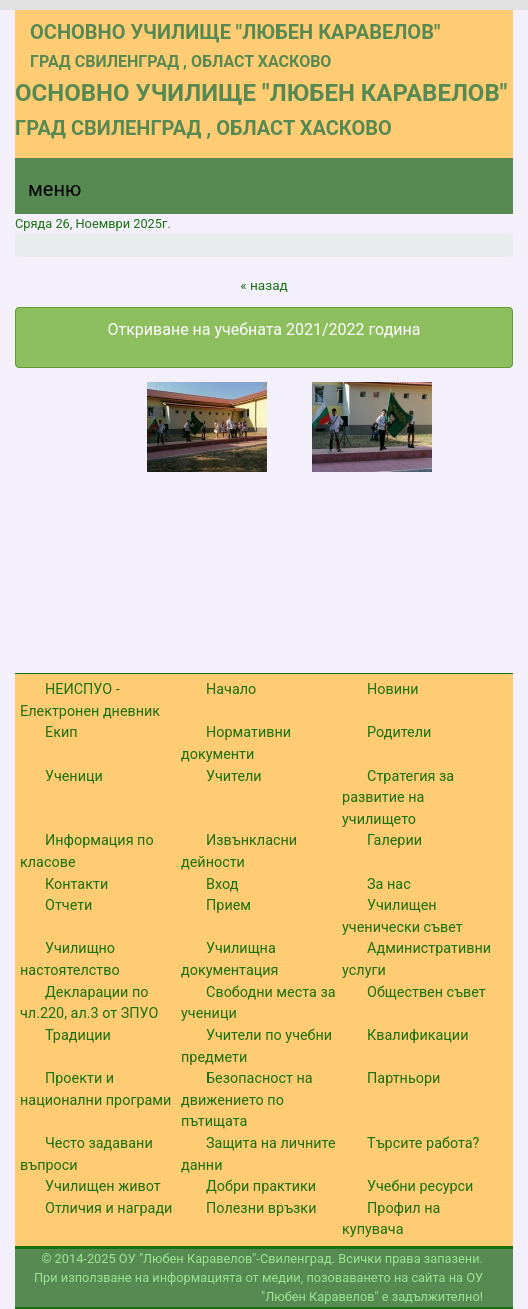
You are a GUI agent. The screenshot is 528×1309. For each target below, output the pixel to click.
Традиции (78, 1035)
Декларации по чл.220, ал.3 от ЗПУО (89, 1003)
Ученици (74, 776)
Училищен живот (103, 1186)
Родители (399, 732)
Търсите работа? (423, 1143)
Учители (234, 776)
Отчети (68, 905)
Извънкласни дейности (239, 851)
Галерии (394, 840)
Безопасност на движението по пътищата (247, 1100)
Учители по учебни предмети (256, 1046)
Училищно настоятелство (70, 959)
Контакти (76, 884)
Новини (393, 689)
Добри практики (261, 1186)
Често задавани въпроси (86, 1154)
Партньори (403, 1078)
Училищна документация (229, 959)
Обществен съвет (426, 992)
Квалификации (417, 1035)
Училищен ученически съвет (402, 916)
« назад (264, 285)
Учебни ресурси (420, 1186)
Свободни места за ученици (258, 1003)
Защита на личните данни (258, 1154)
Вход (222, 884)
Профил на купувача (391, 1219)
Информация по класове (87, 851)
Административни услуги (416, 959)
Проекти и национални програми (95, 1089)
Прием (228, 905)
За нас (389, 884)
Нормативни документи (236, 743)
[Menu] (43, 194)
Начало (231, 689)
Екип (61, 732)
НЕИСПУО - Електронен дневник (90, 700)
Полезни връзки (261, 1208)
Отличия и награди (108, 1208)
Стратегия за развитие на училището (398, 798)
